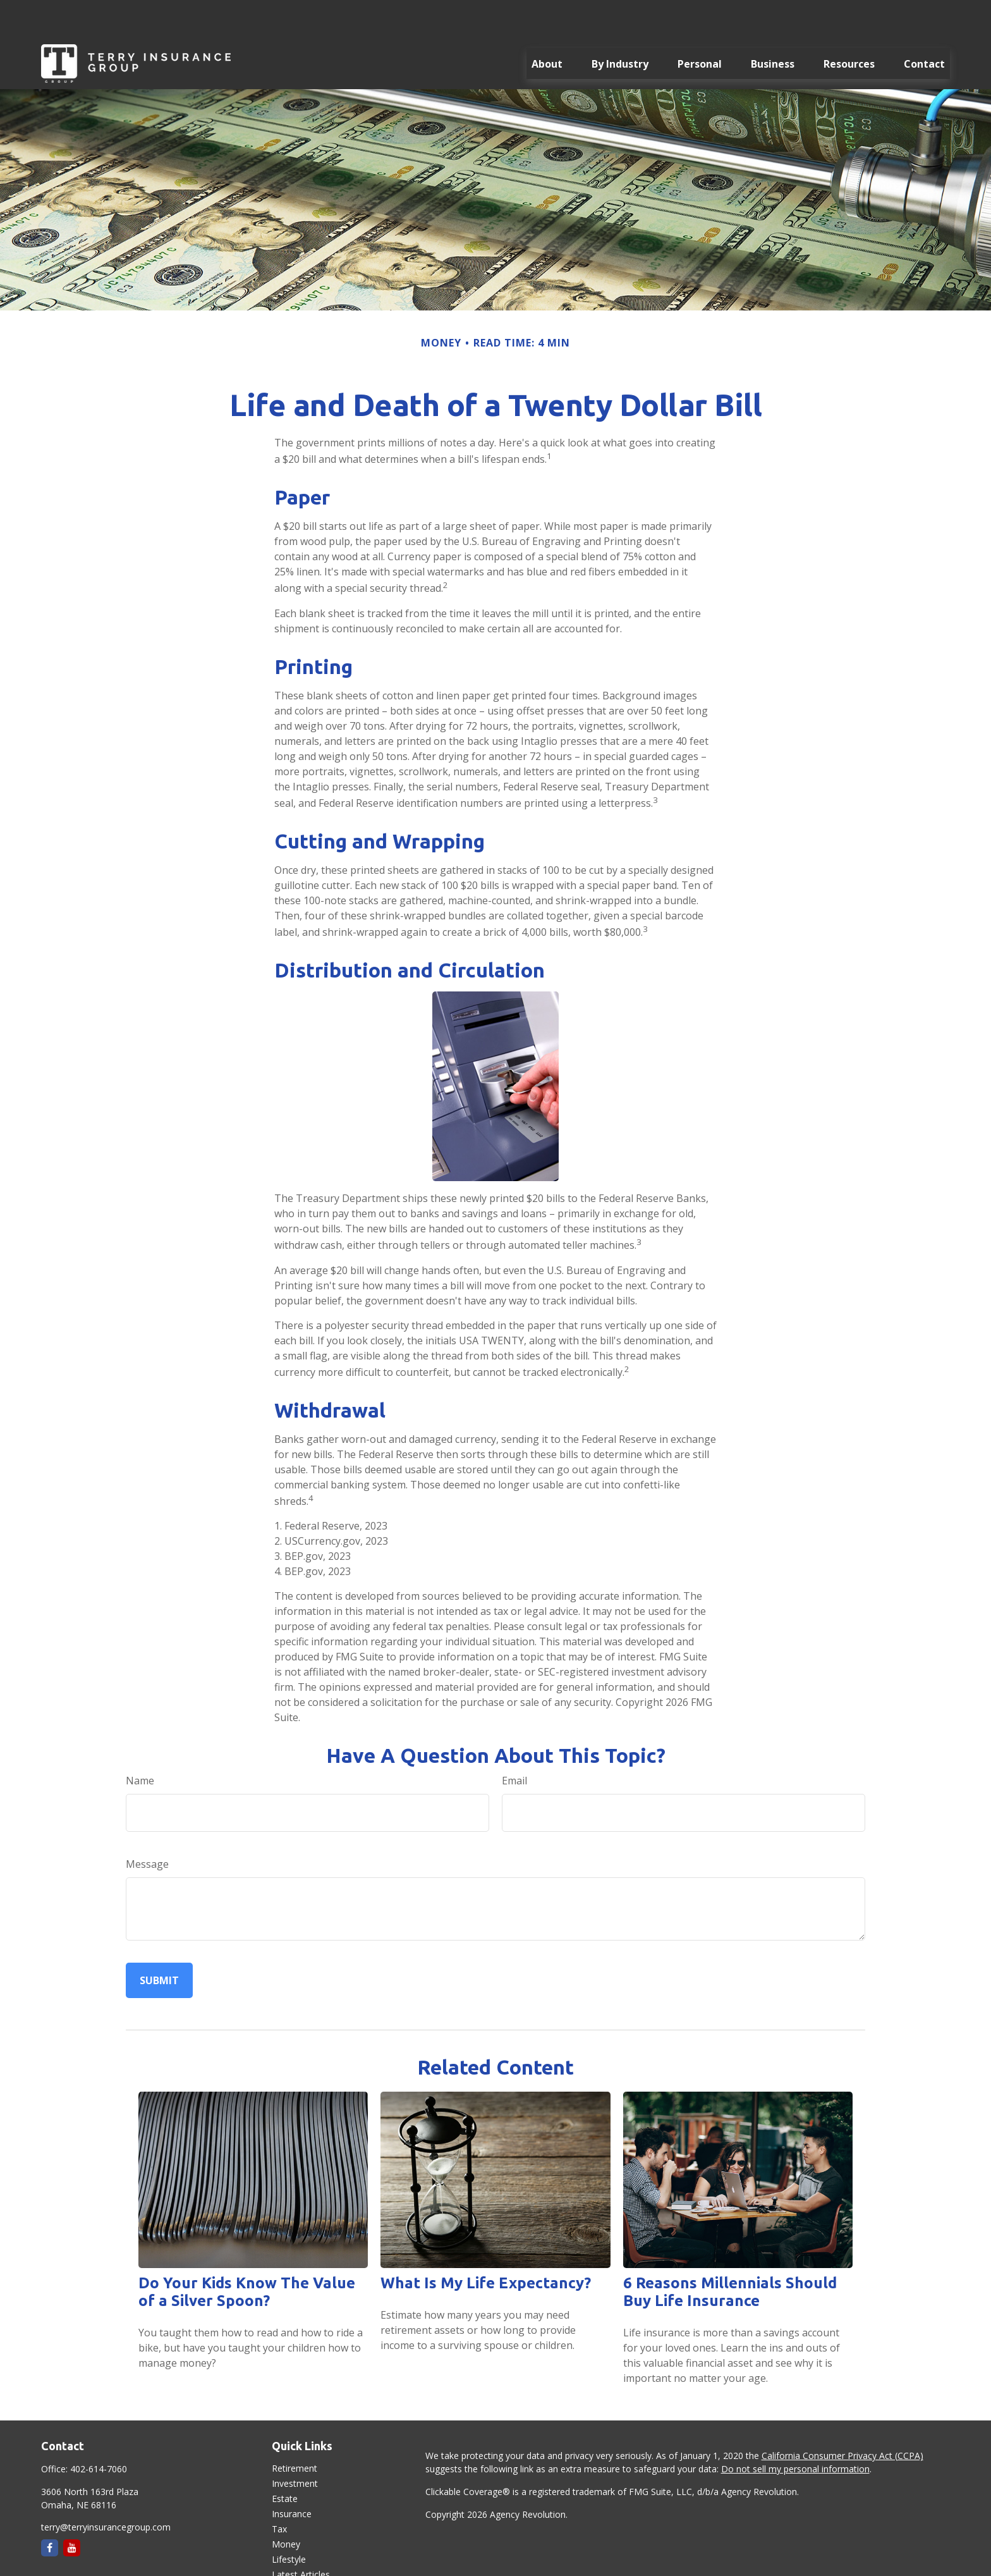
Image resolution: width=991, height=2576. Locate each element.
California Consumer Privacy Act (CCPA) (842, 2418)
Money (286, 2506)
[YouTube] (71, 2509)
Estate (285, 2461)
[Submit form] (159, 1942)
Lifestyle (289, 2521)
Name (140, 1743)
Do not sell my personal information (795, 2431)
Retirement (294, 2430)
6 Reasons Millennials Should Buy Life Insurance (730, 2253)
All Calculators (300, 2567)
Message (147, 1826)
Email (514, 1743)
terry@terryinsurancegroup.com (106, 2489)
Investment (295, 2445)
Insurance (292, 2476)
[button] (547, 26)
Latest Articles (301, 2536)
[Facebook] (49, 2509)
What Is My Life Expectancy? (485, 2245)
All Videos (291, 2552)
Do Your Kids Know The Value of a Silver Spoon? (246, 2253)
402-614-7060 (98, 2431)
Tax (279, 2491)
